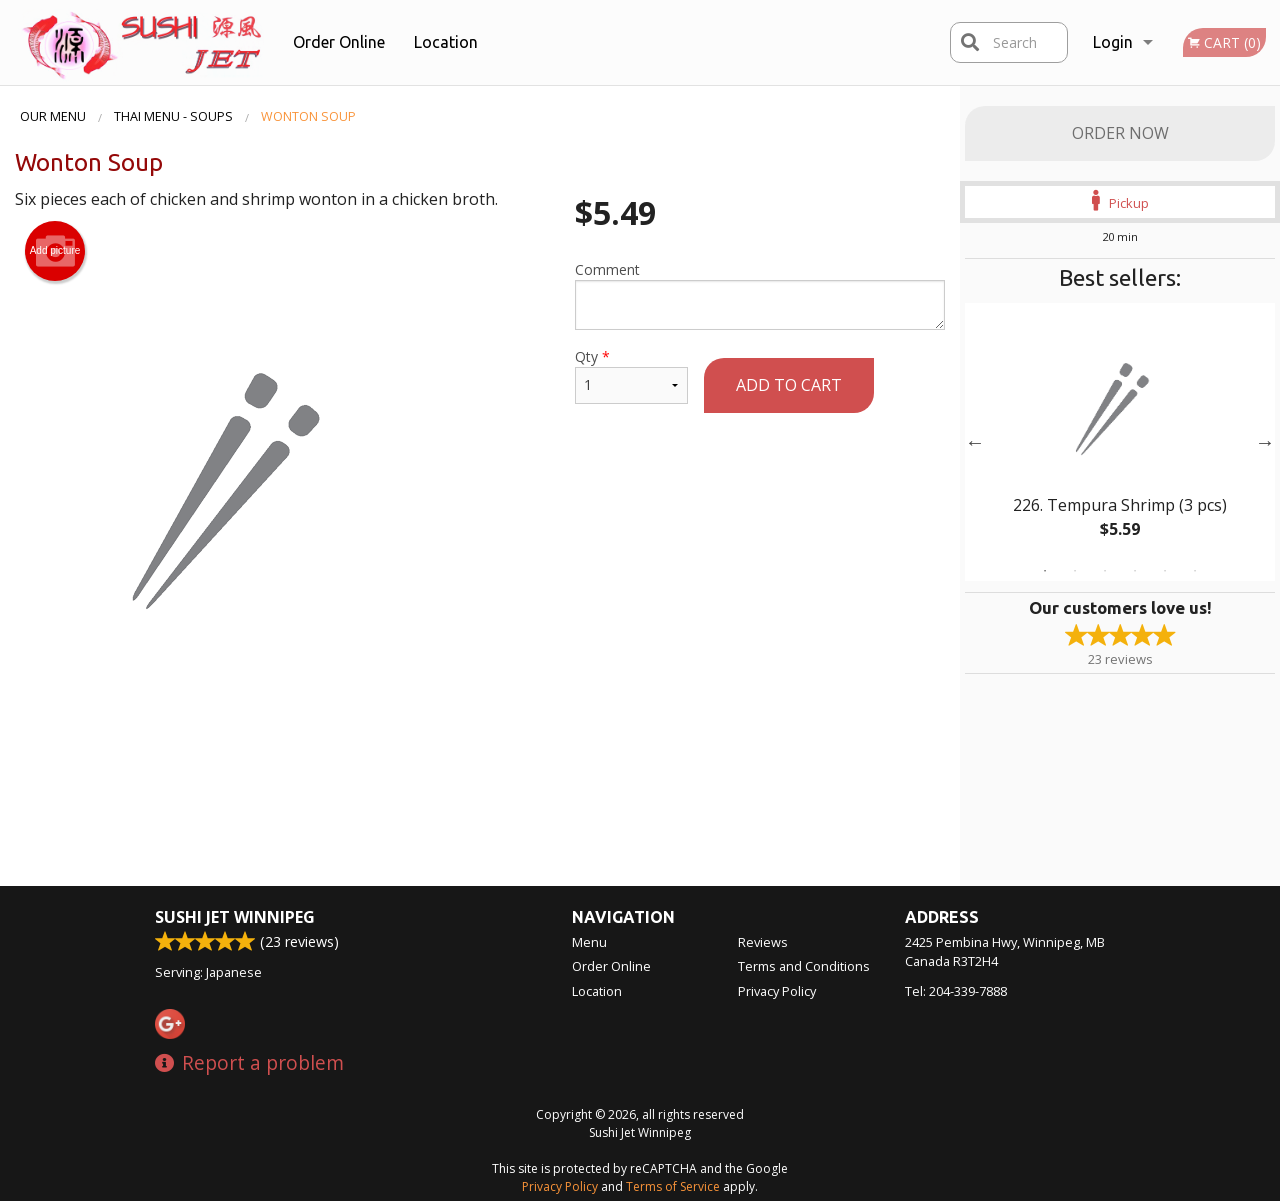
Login (1113, 42)
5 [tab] (1165, 571)
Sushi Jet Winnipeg (235, 917)
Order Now (1120, 133)
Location (446, 42)
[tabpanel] (1120, 442)
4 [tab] (1135, 571)
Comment (760, 295)
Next (1265, 442)
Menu (589, 942)
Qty (631, 375)
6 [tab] (1195, 571)
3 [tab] (1105, 571)
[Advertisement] (480, 771)
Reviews (763, 942)
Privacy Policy (777, 991)
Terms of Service (673, 1186)
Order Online (339, 42)
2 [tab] (1075, 571)
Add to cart (789, 385)
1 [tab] (1045, 571)
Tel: (956, 991)
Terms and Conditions (804, 966)
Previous (975, 442)
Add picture (55, 251)
